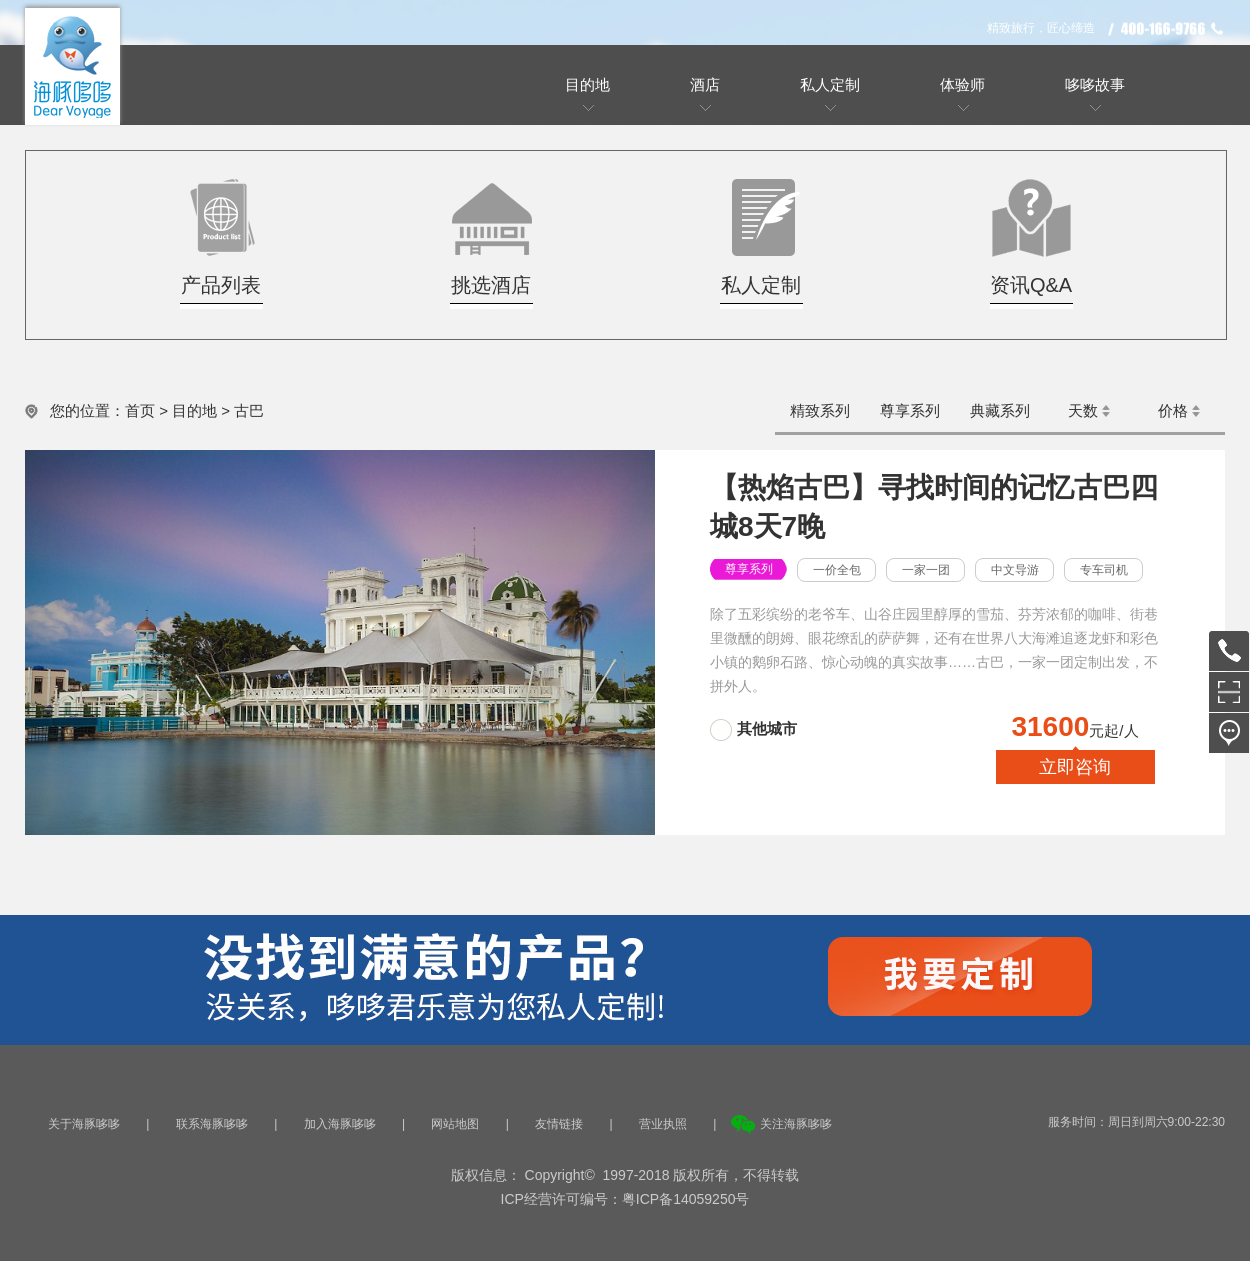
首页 (140, 410)
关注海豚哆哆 (796, 1124)
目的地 (587, 84)
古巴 (249, 410)
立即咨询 (1075, 767)
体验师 (962, 84)
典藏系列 (1000, 410)
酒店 (705, 84)
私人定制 (830, 84)
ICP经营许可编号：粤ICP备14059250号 (625, 1199)
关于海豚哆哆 (84, 1124)
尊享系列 (910, 410)
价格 (1173, 410)
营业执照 (663, 1124)
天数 (1083, 410)
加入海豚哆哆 (340, 1124)
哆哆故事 (1095, 84)
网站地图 (455, 1124)
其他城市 (767, 728)
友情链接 (559, 1124)
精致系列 (820, 410)
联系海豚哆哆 (212, 1124)
